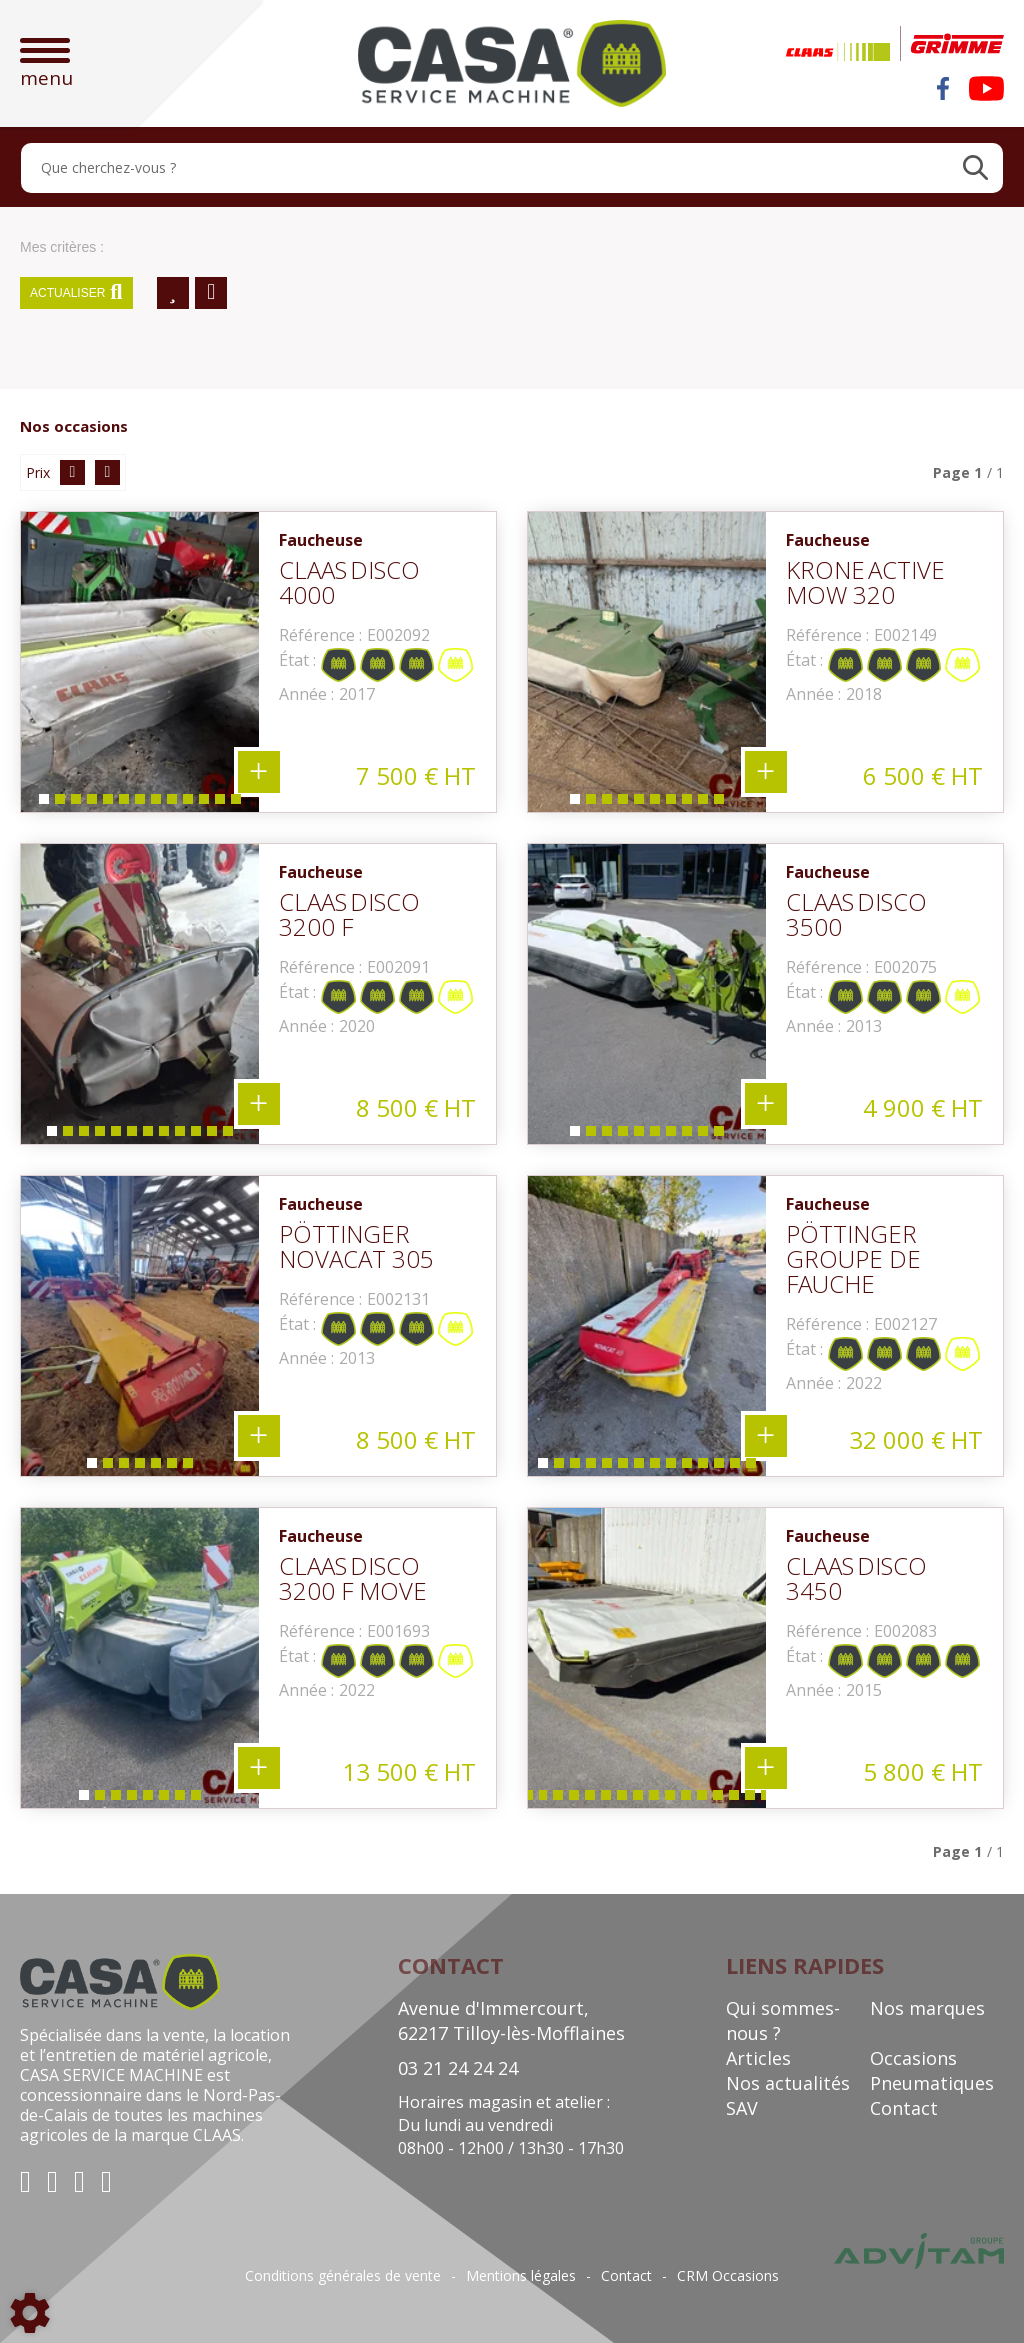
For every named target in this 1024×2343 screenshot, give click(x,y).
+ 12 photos (259, 1104)
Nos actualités (788, 2083)
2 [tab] (59, 803)
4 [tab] (91, 803)
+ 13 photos (259, 772)
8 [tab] (155, 803)
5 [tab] (107, 803)
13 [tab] (239, 803)
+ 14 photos (766, 1436)
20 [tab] (721, 1799)
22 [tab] (753, 1799)
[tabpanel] (140, 662)
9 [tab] (171, 803)
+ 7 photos (259, 1436)
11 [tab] (207, 803)
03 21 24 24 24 (458, 2068)
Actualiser (76, 293)
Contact (904, 2108)
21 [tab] (737, 1799)
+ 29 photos (766, 1768)
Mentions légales (521, 2276)
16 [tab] (657, 1799)
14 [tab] (754, 1467)
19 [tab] (705, 1799)
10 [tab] (191, 803)
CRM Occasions (728, 2276)
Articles (758, 2058)
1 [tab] (43, 803)
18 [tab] (689, 1799)
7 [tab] (139, 803)
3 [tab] (75, 803)
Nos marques (927, 2008)
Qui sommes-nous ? (783, 2020)
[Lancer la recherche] (975, 168)
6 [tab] (123, 803)
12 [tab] (223, 803)
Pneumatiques (932, 2083)
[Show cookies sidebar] (30, 2313)
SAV (742, 2108)
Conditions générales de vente (343, 2276)
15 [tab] (641, 1799)
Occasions (913, 2058)
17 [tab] (673, 1799)
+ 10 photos (766, 772)
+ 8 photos (259, 1768)
